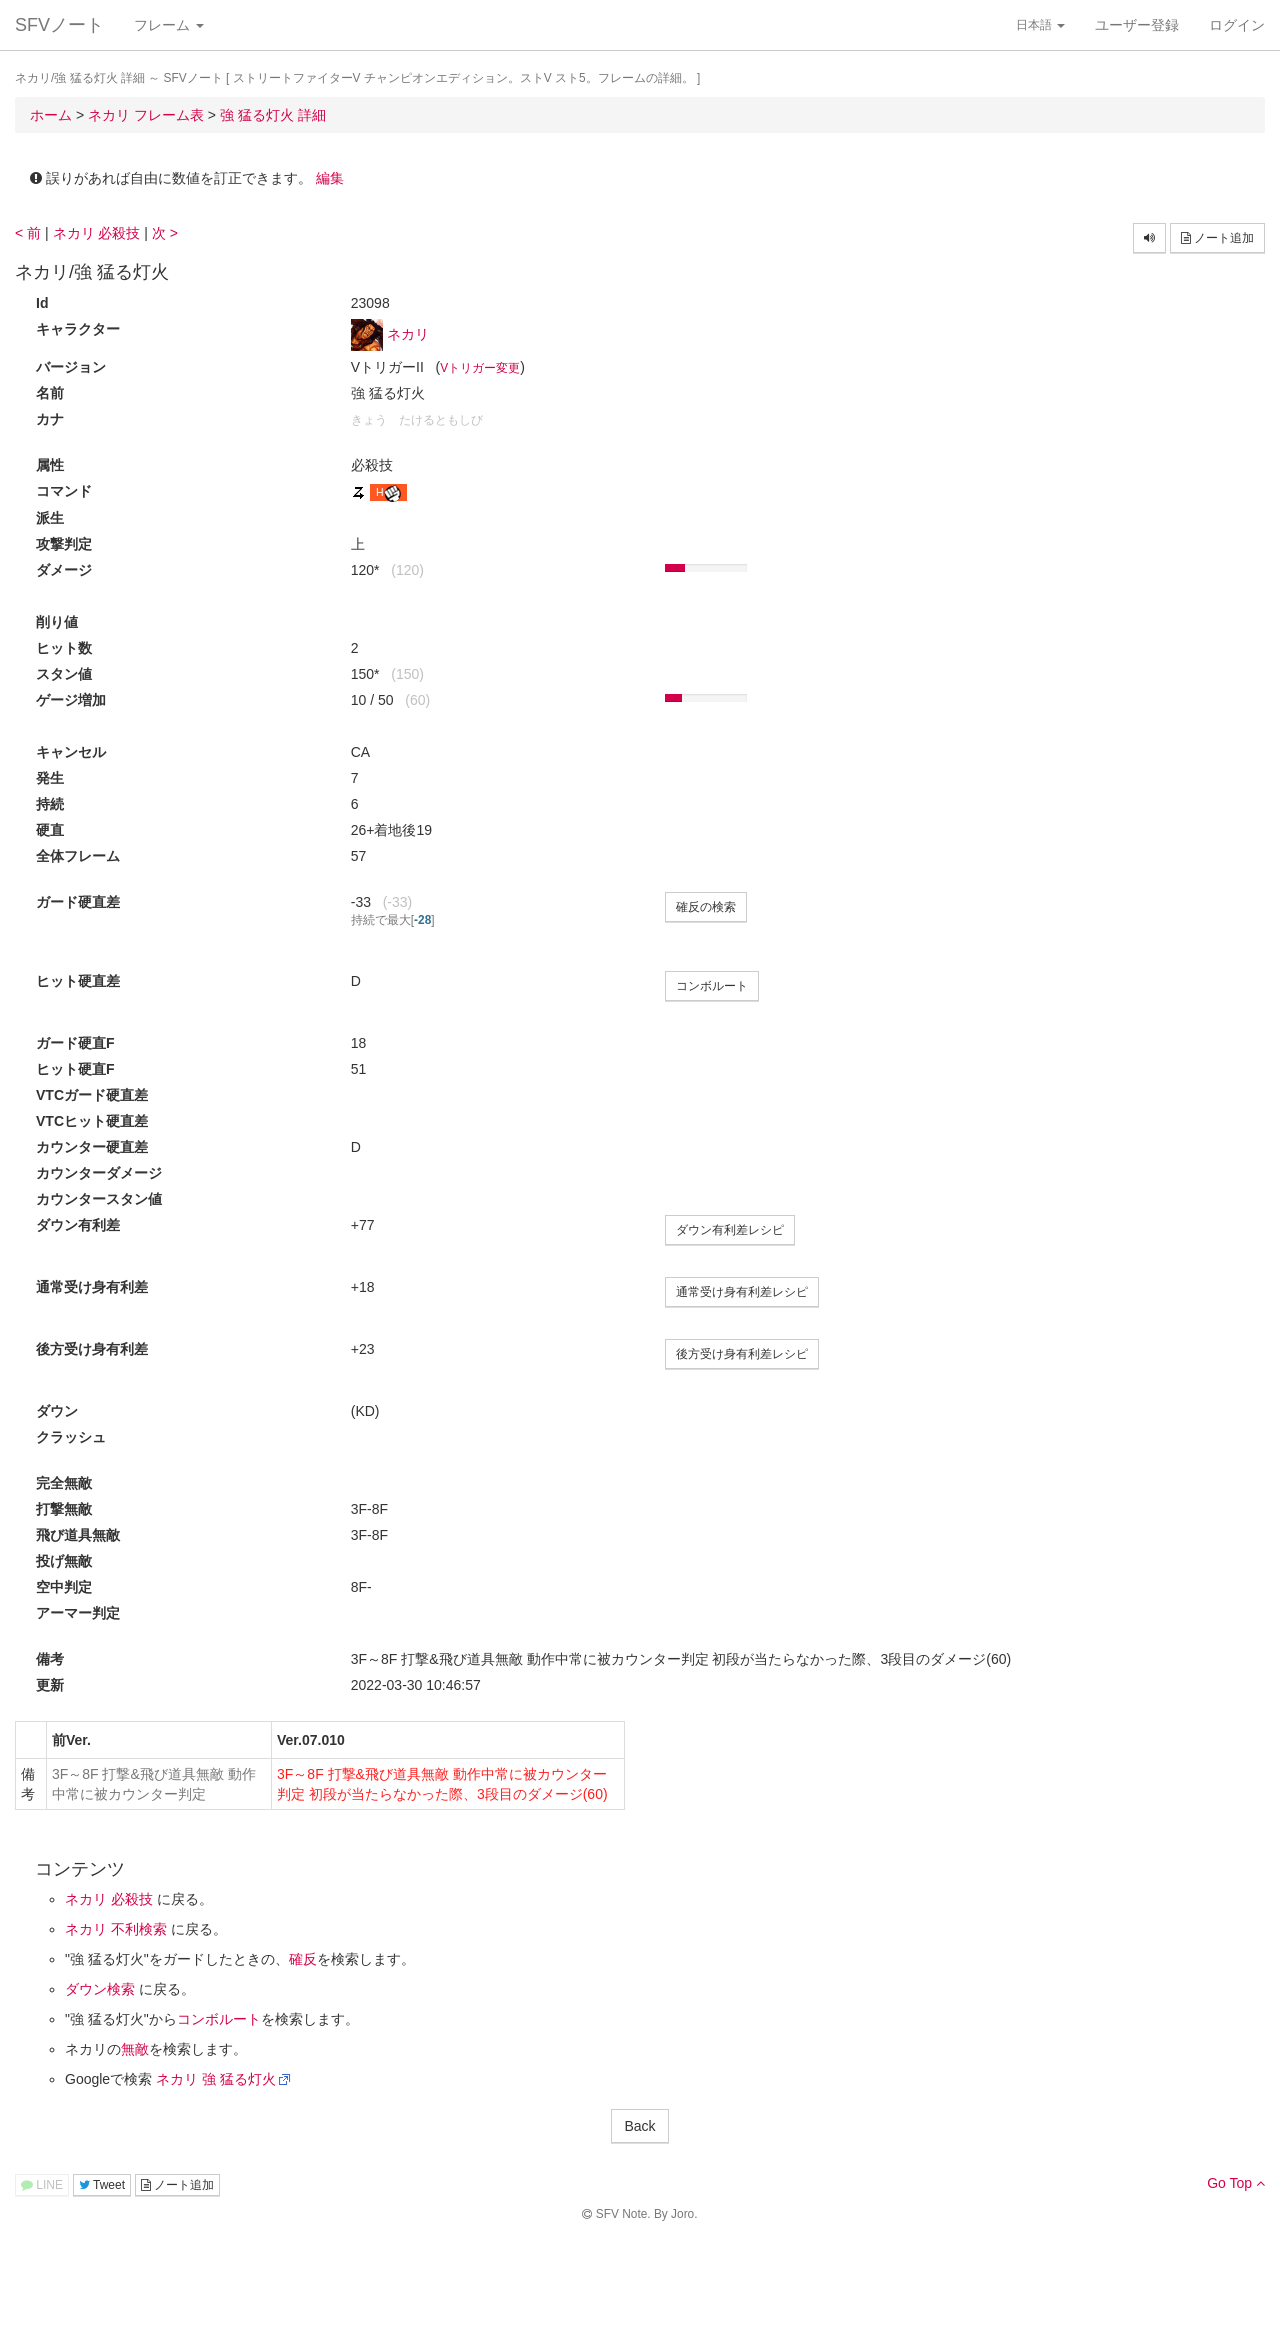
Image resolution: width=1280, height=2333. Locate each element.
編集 (330, 178)
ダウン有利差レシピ (730, 1230)
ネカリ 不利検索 (116, 1929)
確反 (303, 1959)
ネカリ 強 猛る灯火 (216, 2079)
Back (639, 2126)
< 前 (28, 233)
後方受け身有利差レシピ (742, 1354)
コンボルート (712, 986)
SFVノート (59, 25)
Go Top (1236, 2183)
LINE (42, 2185)
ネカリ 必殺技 (97, 233)
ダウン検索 (100, 1989)
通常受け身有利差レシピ (742, 1292)
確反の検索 (706, 907)
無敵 (135, 2049)
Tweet (102, 2185)
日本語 (1040, 25)
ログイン (1237, 25)
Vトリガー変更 (480, 368)
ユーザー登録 (1137, 25)
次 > (165, 233)
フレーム (169, 25)
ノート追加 (1217, 238)
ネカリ (408, 334)
